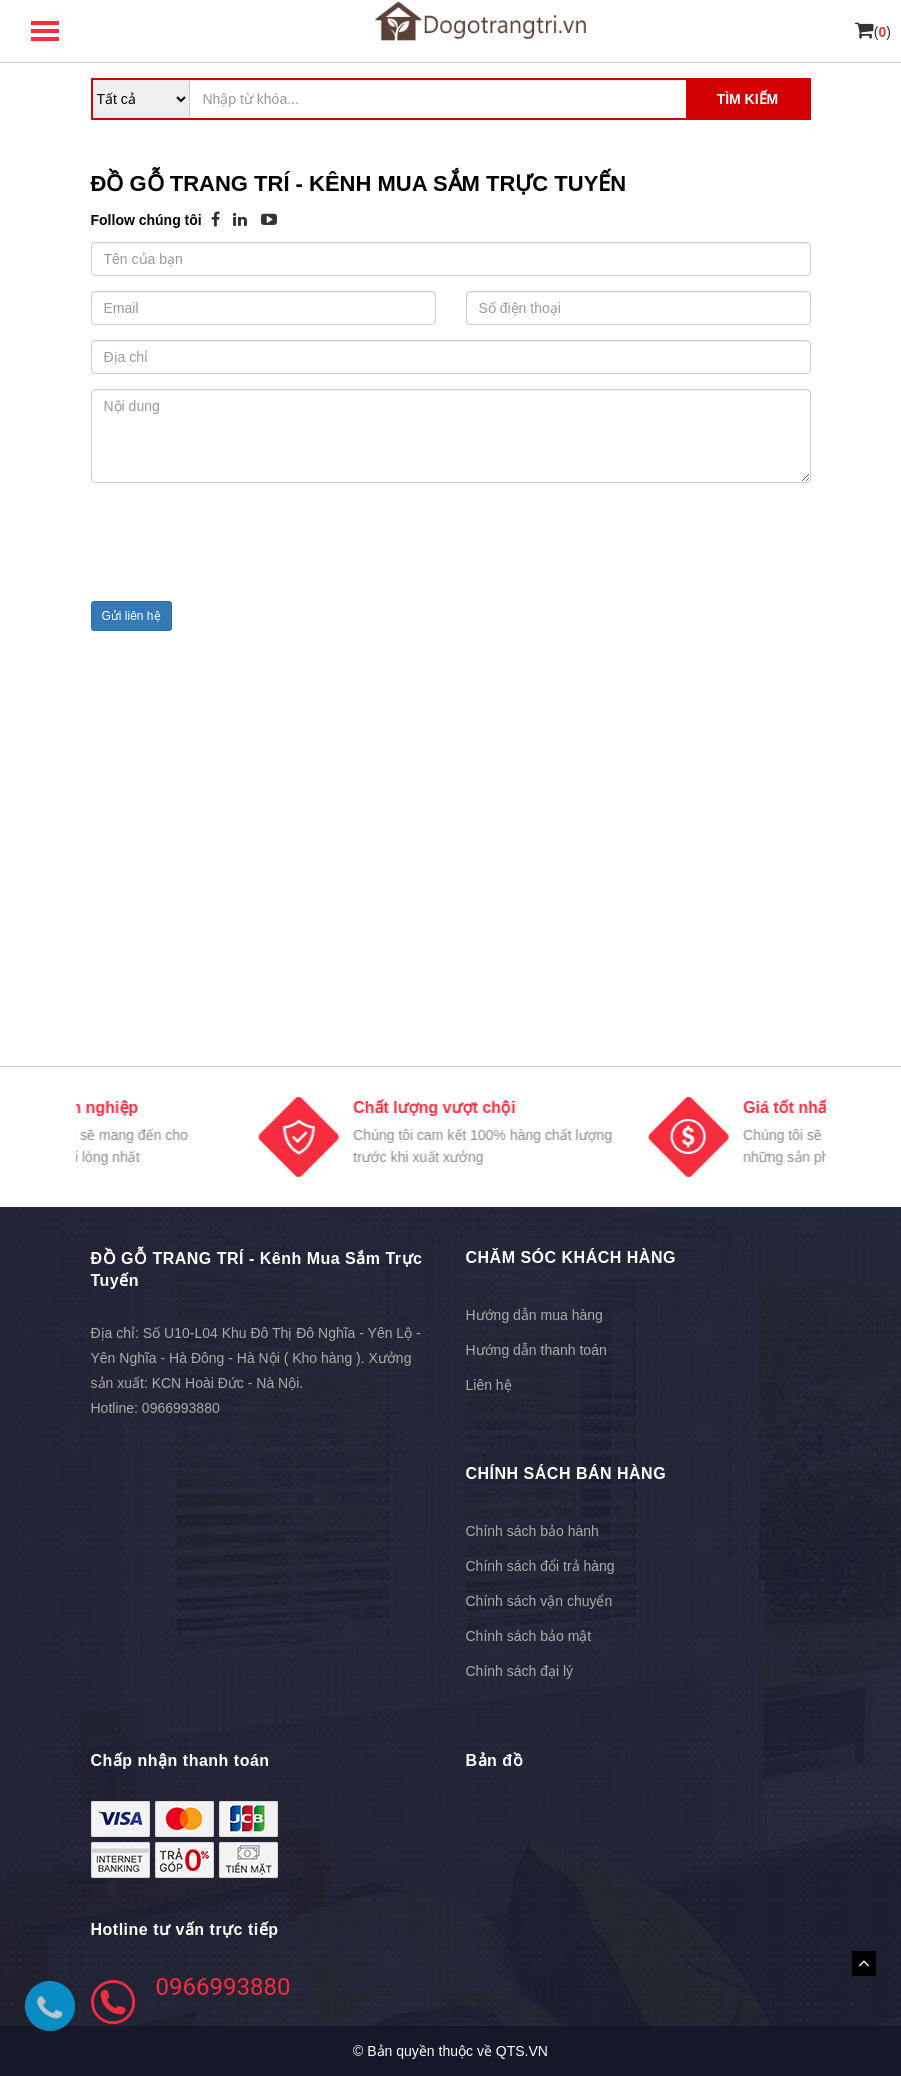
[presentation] (243, 547)
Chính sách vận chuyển (539, 1601)
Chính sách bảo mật (529, 1636)
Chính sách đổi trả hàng (540, 1566)
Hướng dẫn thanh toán (536, 1350)
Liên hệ (489, 1385)
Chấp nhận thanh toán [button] (180, 1760)
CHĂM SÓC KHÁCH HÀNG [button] (571, 1257)
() (873, 32)
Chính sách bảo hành (532, 1531)
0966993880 (181, 1408)
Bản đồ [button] (495, 1760)
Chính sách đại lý (520, 1671)
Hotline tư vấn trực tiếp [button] (185, 1929)
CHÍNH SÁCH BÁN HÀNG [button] (566, 1473)
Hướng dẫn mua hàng (534, 1315)
